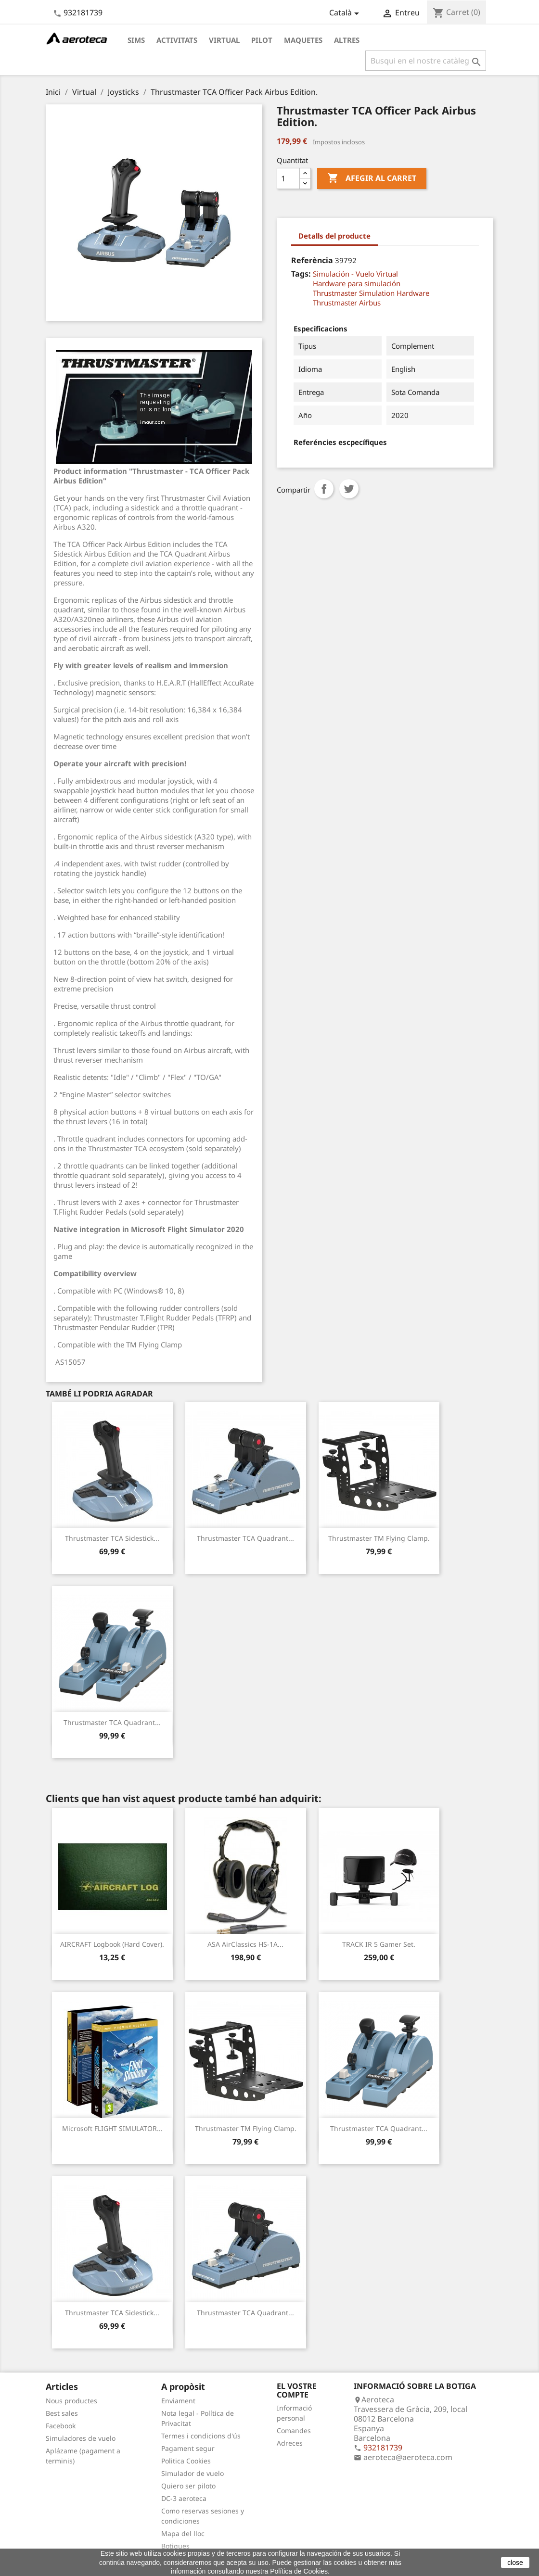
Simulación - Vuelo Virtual (355, 274)
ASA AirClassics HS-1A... (245, 1944)
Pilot (261, 40)
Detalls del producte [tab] (334, 236)
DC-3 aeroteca (183, 2498)
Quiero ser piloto (188, 2485)
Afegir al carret (371, 178)
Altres (346, 40)
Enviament (178, 2400)
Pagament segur (188, 2448)
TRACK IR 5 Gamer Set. (378, 1944)
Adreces (290, 2443)
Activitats (176, 40)
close (515, 2562)
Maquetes (303, 40)
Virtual (224, 40)
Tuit (349, 488)
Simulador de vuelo (192, 2473)
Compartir (324, 488)
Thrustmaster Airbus (347, 302)
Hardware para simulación (356, 283)
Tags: (301, 274)
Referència (312, 260)
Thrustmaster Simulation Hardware (371, 293)
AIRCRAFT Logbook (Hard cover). (112, 1944)
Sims (136, 40)
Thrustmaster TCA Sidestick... (112, 1538)
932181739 (83, 12)
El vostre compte (297, 2390)
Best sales (62, 2413)
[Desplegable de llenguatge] (345, 13)
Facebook (61, 2425)
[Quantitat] (288, 178)
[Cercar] (425, 61)
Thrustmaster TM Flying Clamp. (379, 1538)
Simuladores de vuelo (81, 2438)
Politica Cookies (186, 2460)
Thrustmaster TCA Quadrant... (245, 1538)
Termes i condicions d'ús (201, 2435)
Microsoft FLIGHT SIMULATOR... (112, 2128)
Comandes (294, 2430)
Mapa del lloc (183, 2533)
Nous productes (71, 2400)
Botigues (175, 2546)
